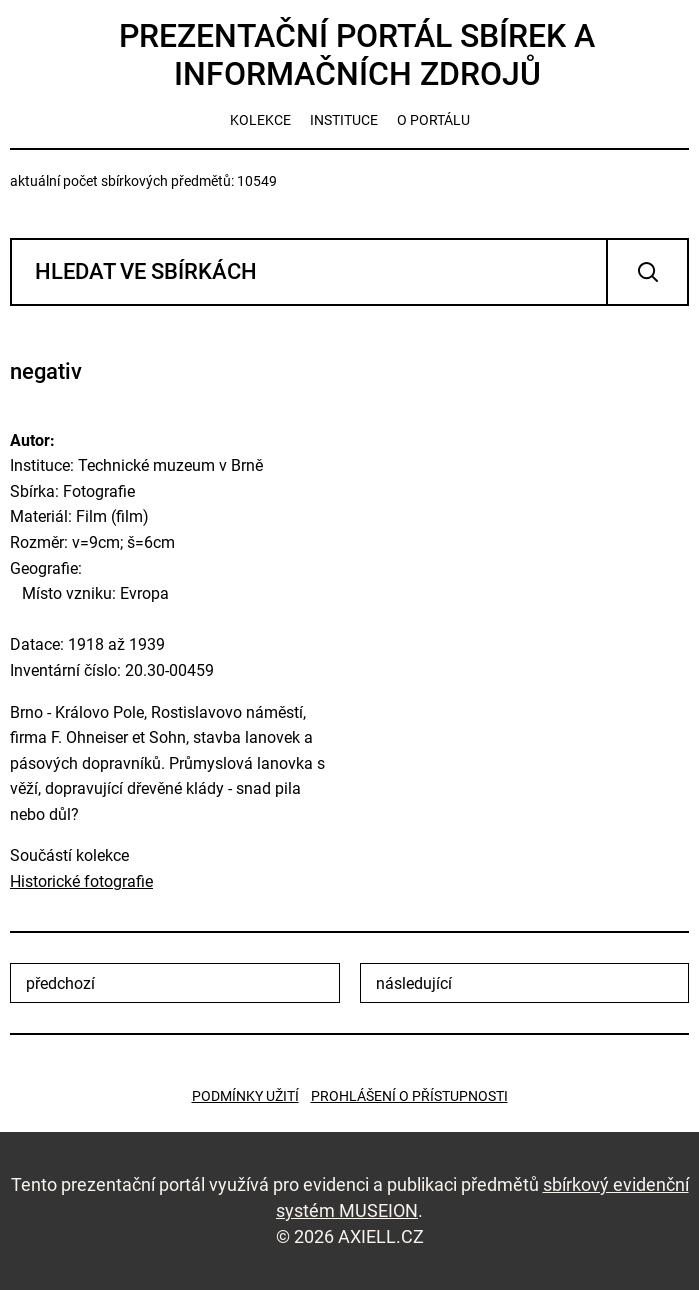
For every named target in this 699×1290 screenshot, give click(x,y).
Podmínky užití (245, 1096)
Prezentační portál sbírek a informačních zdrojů (357, 55)
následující (414, 983)
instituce (344, 120)
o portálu (433, 120)
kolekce (260, 120)
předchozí (60, 983)
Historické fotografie (81, 881)
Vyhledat (647, 272)
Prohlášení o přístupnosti (409, 1096)
